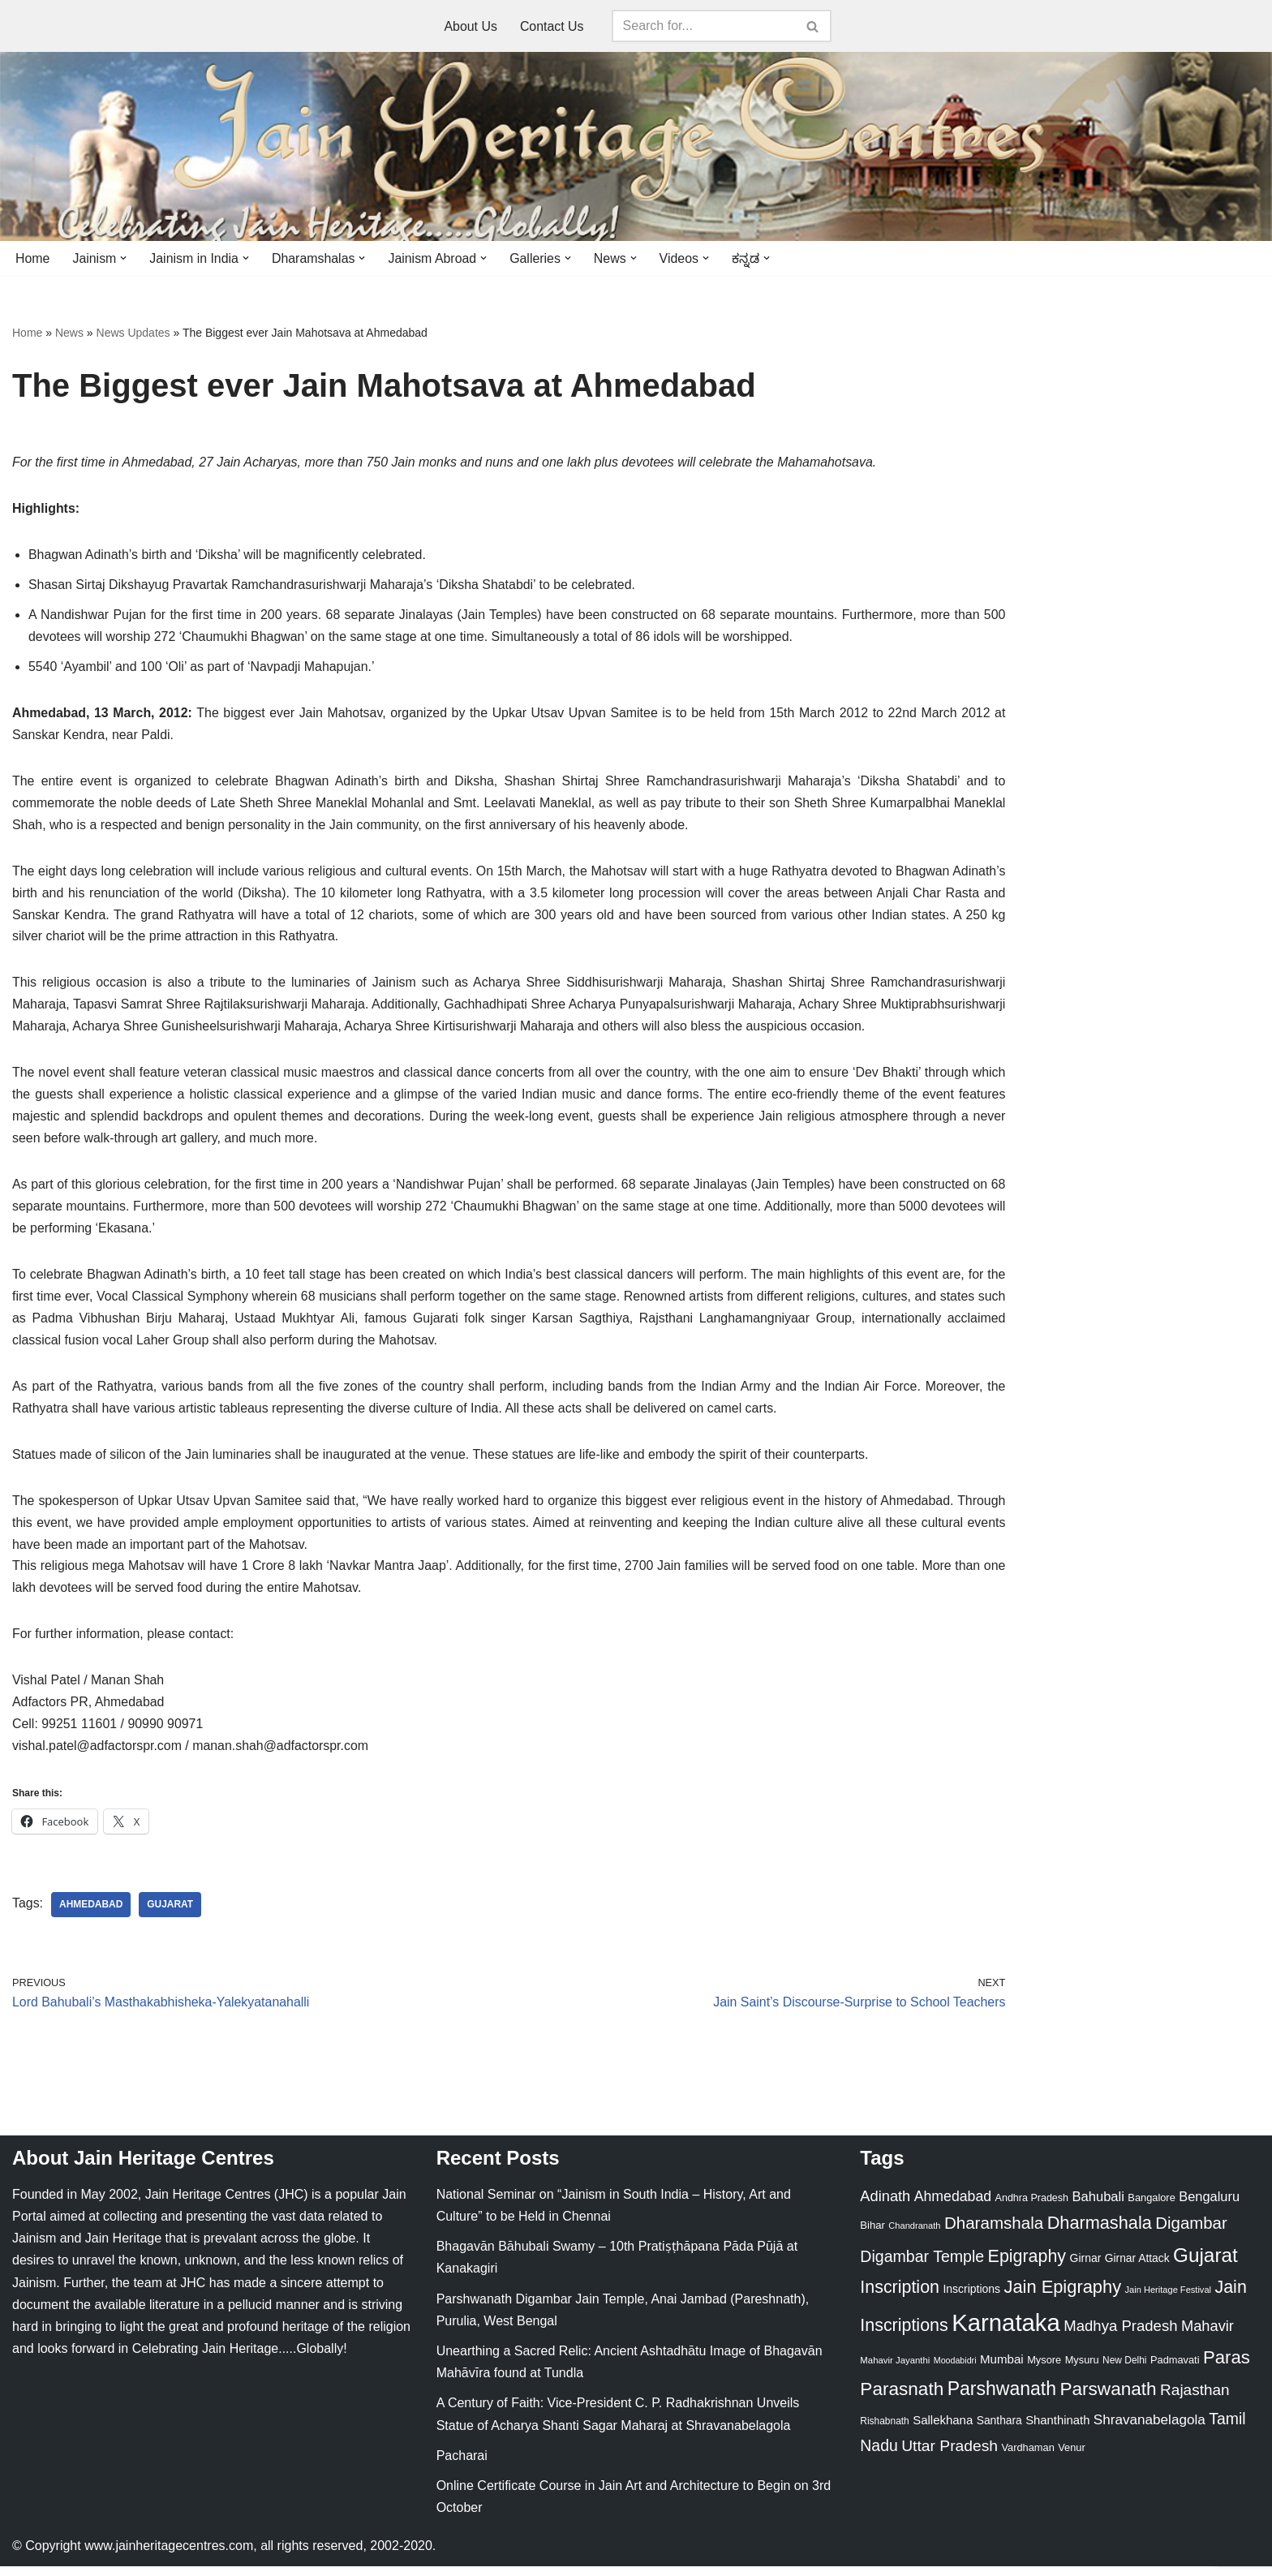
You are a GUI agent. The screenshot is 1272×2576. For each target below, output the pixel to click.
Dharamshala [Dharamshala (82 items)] (993, 2232)
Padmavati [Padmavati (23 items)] (1175, 2369)
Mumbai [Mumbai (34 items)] (1002, 2369)
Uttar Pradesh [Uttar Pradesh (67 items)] (949, 2454)
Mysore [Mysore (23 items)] (1044, 2369)
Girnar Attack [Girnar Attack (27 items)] (1137, 2267)
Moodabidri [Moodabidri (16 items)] (955, 2370)
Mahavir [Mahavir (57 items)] (1207, 2334)
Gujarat (171, 1914)
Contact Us (552, 26)
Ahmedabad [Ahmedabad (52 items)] (952, 2206)
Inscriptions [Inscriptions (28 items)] (971, 2298)
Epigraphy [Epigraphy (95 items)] (1027, 2266)
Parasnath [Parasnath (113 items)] (901, 2399)
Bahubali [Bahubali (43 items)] (1098, 2206)
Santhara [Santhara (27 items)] (999, 2429)
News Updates (133, 333)
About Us (470, 26)
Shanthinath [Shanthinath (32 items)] (1057, 2429)
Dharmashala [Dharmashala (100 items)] (1099, 2232)
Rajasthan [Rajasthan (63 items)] (1195, 2399)
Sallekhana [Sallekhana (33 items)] (943, 2429)
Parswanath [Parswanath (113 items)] (1107, 2399)
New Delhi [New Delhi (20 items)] (1124, 2370)
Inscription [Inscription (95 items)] (899, 2297)
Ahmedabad (91, 1914)
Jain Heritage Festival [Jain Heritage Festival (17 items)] (1168, 2299)
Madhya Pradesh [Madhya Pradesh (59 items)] (1120, 2334)
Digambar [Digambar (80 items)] (1191, 2233)
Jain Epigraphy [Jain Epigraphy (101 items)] (1062, 2296)
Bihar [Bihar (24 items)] (872, 2235)
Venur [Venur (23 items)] (1071, 2456)
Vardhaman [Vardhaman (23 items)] (1028, 2456)
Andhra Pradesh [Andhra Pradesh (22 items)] (1031, 2207)
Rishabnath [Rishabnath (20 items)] (884, 2430)
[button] (124, 258)
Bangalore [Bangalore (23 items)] (1151, 2207)
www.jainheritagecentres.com (168, 2555)
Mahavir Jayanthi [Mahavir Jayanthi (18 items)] (895, 2370)
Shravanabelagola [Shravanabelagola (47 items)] (1149, 2428)
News (69, 333)
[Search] (703, 26)
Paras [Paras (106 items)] (1226, 2367)
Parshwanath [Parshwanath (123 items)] (1002, 2398)
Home (32, 258)
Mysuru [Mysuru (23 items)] (1082, 2369)
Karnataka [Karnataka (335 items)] (1006, 2331)
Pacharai (462, 2464)
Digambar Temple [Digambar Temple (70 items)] (922, 2266)
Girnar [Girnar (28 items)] (1086, 2267)
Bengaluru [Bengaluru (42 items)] (1209, 2206)
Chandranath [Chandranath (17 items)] (914, 2235)
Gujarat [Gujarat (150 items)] (1205, 2265)
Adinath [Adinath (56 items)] (885, 2205)
